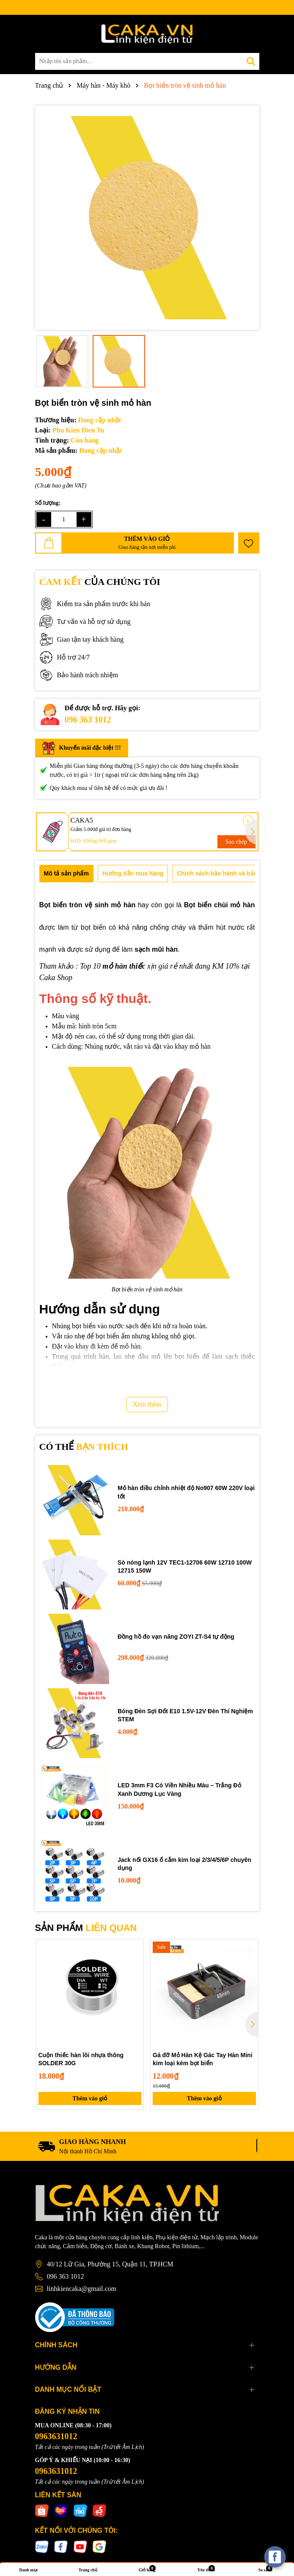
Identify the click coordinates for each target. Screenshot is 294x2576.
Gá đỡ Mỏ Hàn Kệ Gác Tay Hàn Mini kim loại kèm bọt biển (203, 2059)
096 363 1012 (88, 719)
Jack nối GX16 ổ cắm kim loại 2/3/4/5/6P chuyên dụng (184, 1864)
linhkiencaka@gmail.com (81, 2288)
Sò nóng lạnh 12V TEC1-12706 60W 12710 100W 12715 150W (185, 1566)
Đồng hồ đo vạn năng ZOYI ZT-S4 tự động (176, 1636)
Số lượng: (48, 503)
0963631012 (56, 2436)
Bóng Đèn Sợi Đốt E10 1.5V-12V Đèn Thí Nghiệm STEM (185, 1715)
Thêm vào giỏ (89, 2098)
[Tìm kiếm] (251, 61)
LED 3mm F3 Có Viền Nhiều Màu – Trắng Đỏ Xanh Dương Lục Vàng (179, 1789)
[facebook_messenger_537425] (275, 2557)
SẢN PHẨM (86, 1927)
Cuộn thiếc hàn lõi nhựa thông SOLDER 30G (81, 2059)
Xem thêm (147, 1404)
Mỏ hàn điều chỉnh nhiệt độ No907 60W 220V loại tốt (186, 1492)
